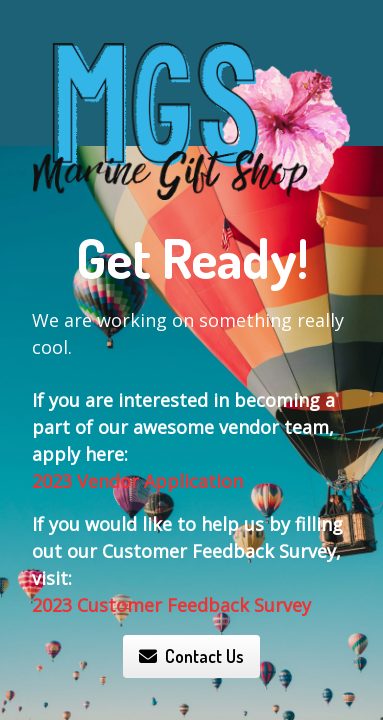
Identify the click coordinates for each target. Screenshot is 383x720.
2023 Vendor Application (137, 481)
